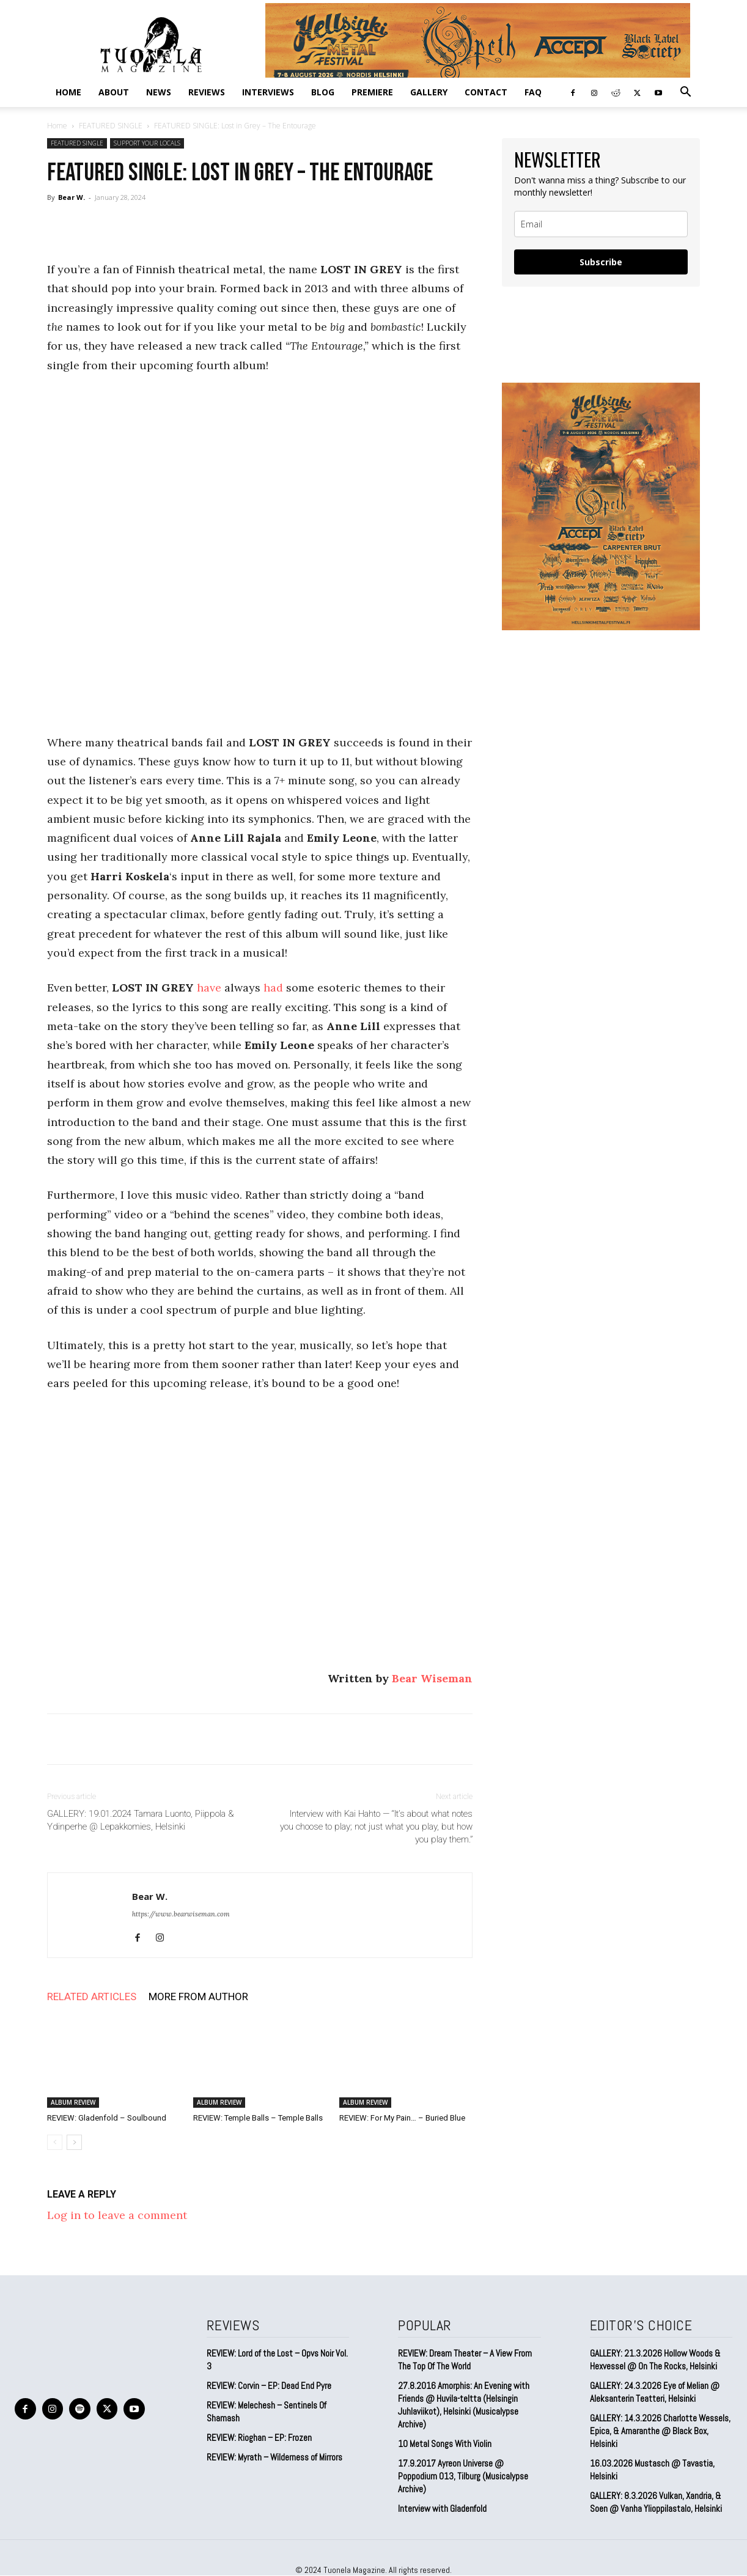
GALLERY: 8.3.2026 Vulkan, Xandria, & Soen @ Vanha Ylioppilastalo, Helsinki (656, 2502)
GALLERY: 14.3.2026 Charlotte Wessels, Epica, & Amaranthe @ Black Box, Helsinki (660, 2430)
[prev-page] (54, 2142)
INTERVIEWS (268, 92)
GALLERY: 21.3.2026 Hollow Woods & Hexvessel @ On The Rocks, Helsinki (655, 2359)
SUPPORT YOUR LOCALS (147, 143)
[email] (601, 224)
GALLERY (428, 92)
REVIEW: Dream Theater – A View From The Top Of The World (465, 2359)
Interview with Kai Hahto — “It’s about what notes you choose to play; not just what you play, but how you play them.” (376, 1826)
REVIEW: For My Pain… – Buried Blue (402, 2117)
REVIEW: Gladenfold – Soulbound (106, 2117)
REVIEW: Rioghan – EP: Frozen (259, 2437)
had (273, 988)
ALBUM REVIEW (73, 2102)
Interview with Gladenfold (442, 2508)
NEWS (158, 92)
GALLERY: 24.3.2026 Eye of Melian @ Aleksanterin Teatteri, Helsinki (654, 2392)
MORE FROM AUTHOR (198, 1996)
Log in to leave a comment (117, 2215)
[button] (685, 92)
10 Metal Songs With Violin (444, 2443)
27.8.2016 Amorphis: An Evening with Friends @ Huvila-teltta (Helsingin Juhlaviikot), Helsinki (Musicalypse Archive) (463, 2405)
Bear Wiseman (432, 1678)
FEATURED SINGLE (110, 125)
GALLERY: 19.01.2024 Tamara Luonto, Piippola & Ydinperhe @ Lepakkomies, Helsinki (140, 1820)
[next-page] (74, 2142)
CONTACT (486, 92)
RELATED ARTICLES (91, 1996)
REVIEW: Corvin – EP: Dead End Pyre (269, 2385)
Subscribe (601, 262)
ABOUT (113, 92)
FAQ (533, 92)
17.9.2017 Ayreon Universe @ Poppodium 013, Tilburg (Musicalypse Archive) (463, 2476)
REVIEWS (206, 92)
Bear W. (71, 197)
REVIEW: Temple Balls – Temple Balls (258, 2117)
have (209, 988)
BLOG (322, 92)
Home (68, 92)
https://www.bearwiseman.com (181, 1914)
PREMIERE (372, 92)
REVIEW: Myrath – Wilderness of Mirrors (274, 2457)
